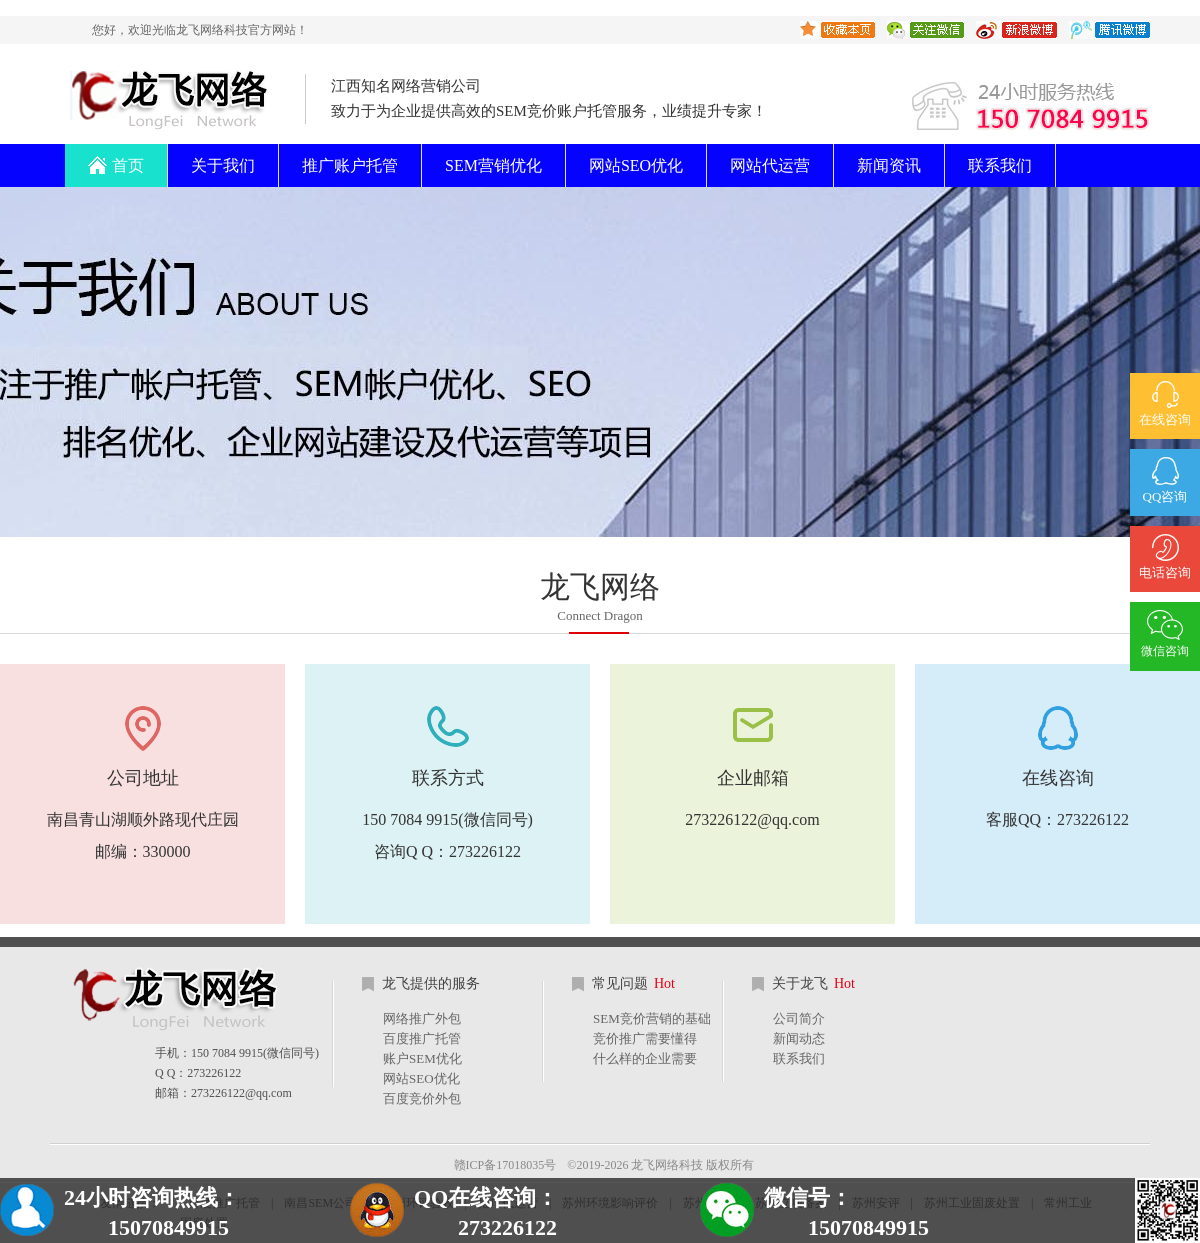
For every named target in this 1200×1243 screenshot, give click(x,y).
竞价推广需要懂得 (645, 1038)
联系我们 (1000, 165)
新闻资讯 (889, 165)
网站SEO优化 (636, 165)
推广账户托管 (350, 165)
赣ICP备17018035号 (505, 1165)
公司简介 (799, 1018)
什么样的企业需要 (645, 1058)
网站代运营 (770, 165)
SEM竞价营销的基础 (652, 1018)
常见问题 (633, 983)
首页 (116, 159)
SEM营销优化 (493, 165)
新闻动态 (799, 1038)
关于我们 (223, 165)
